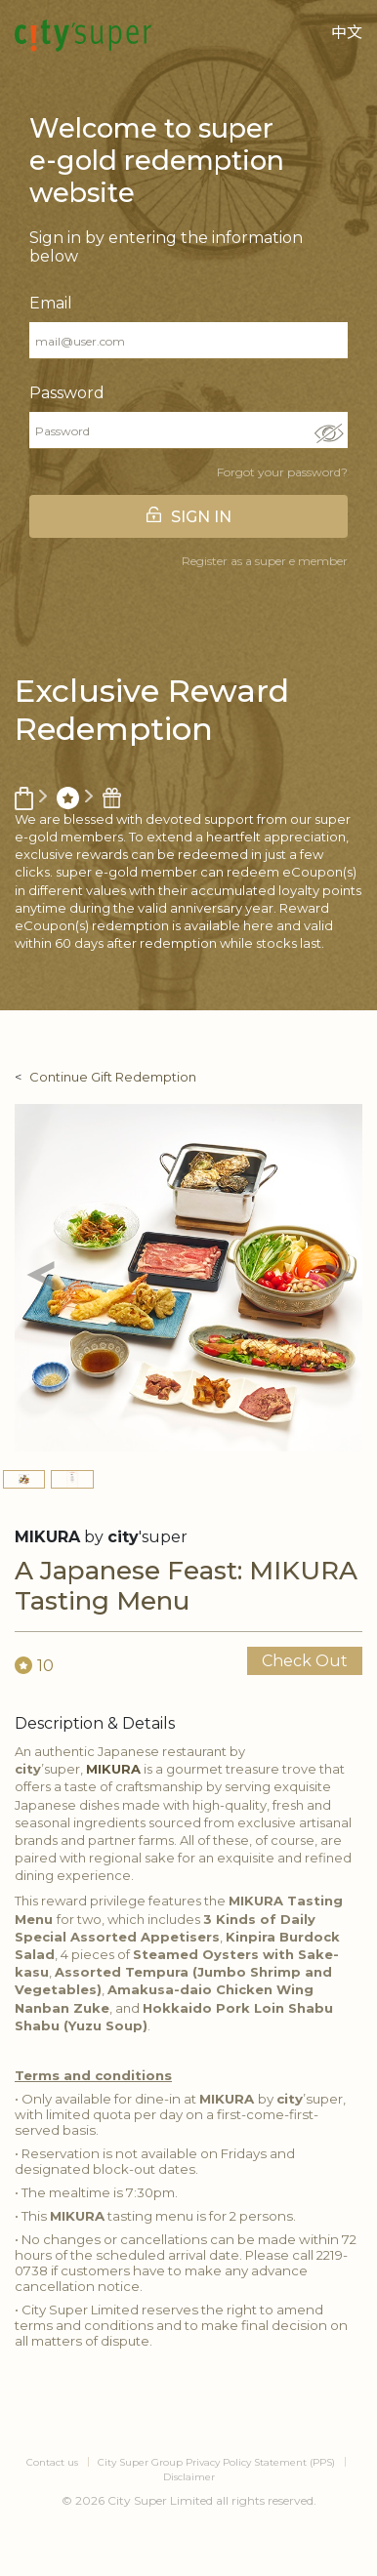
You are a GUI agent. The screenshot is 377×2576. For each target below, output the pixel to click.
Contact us (52, 2462)
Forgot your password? (282, 472)
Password (67, 393)
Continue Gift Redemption (112, 1076)
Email (50, 303)
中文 (346, 32)
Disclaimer (189, 2477)
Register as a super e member (265, 560)
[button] (40, 1278)
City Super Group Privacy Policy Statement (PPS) (216, 2462)
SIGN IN (201, 517)
